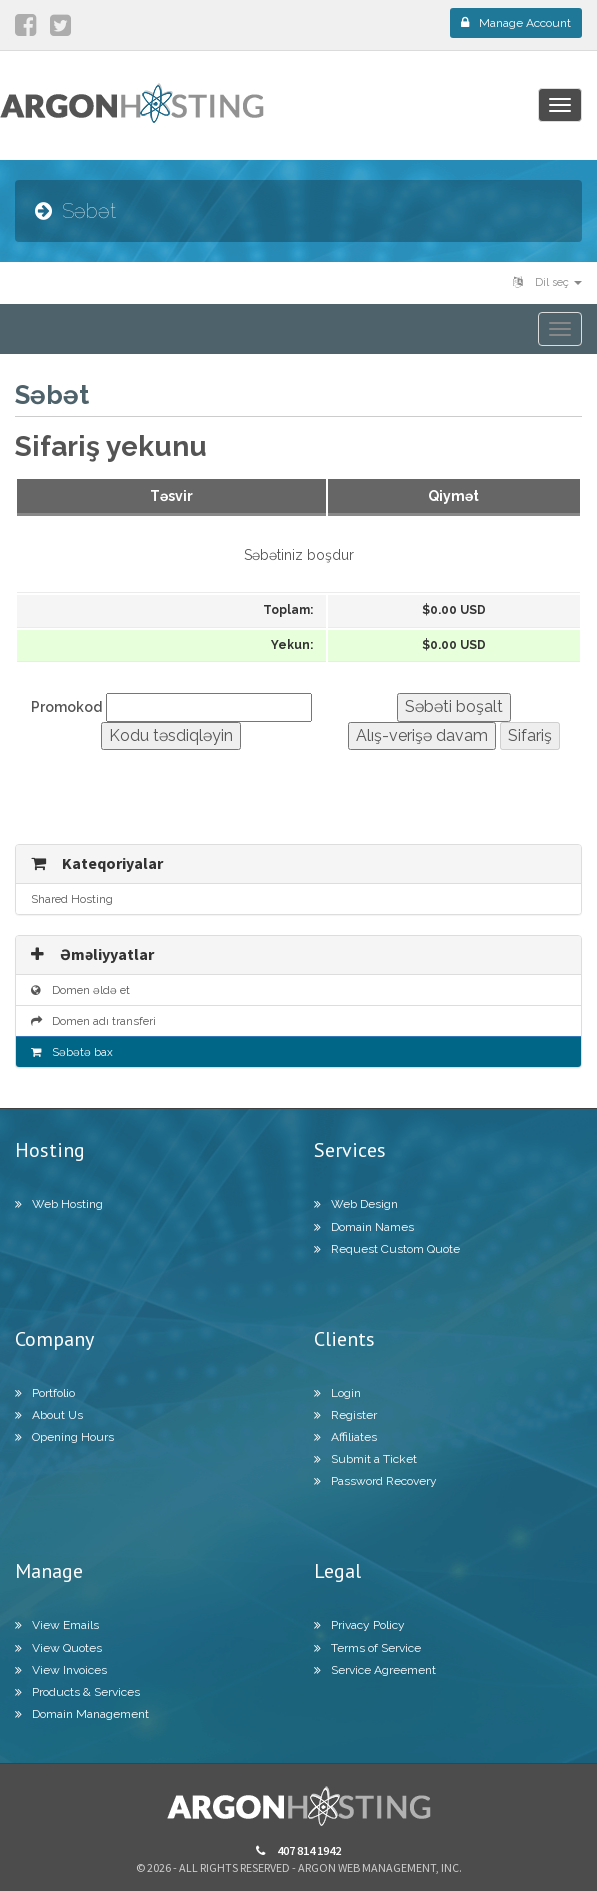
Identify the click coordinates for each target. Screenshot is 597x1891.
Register (345, 1415)
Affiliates (345, 1437)
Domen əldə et (80, 990)
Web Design (356, 1204)
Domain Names (364, 1227)
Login (337, 1393)
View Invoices (61, 1670)
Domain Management (82, 1714)
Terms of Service (367, 1648)
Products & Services (77, 1692)
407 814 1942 (298, 1850)
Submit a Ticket (365, 1459)
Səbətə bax (72, 1052)
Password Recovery (375, 1481)
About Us (49, 1415)
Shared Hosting (72, 899)
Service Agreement (375, 1670)
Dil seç (547, 282)
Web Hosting (59, 1204)
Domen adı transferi (93, 1021)
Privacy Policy (359, 1625)
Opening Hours (64, 1437)
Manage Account (516, 23)
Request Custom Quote (387, 1249)
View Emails (57, 1625)
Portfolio (45, 1393)
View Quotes (58, 1648)
